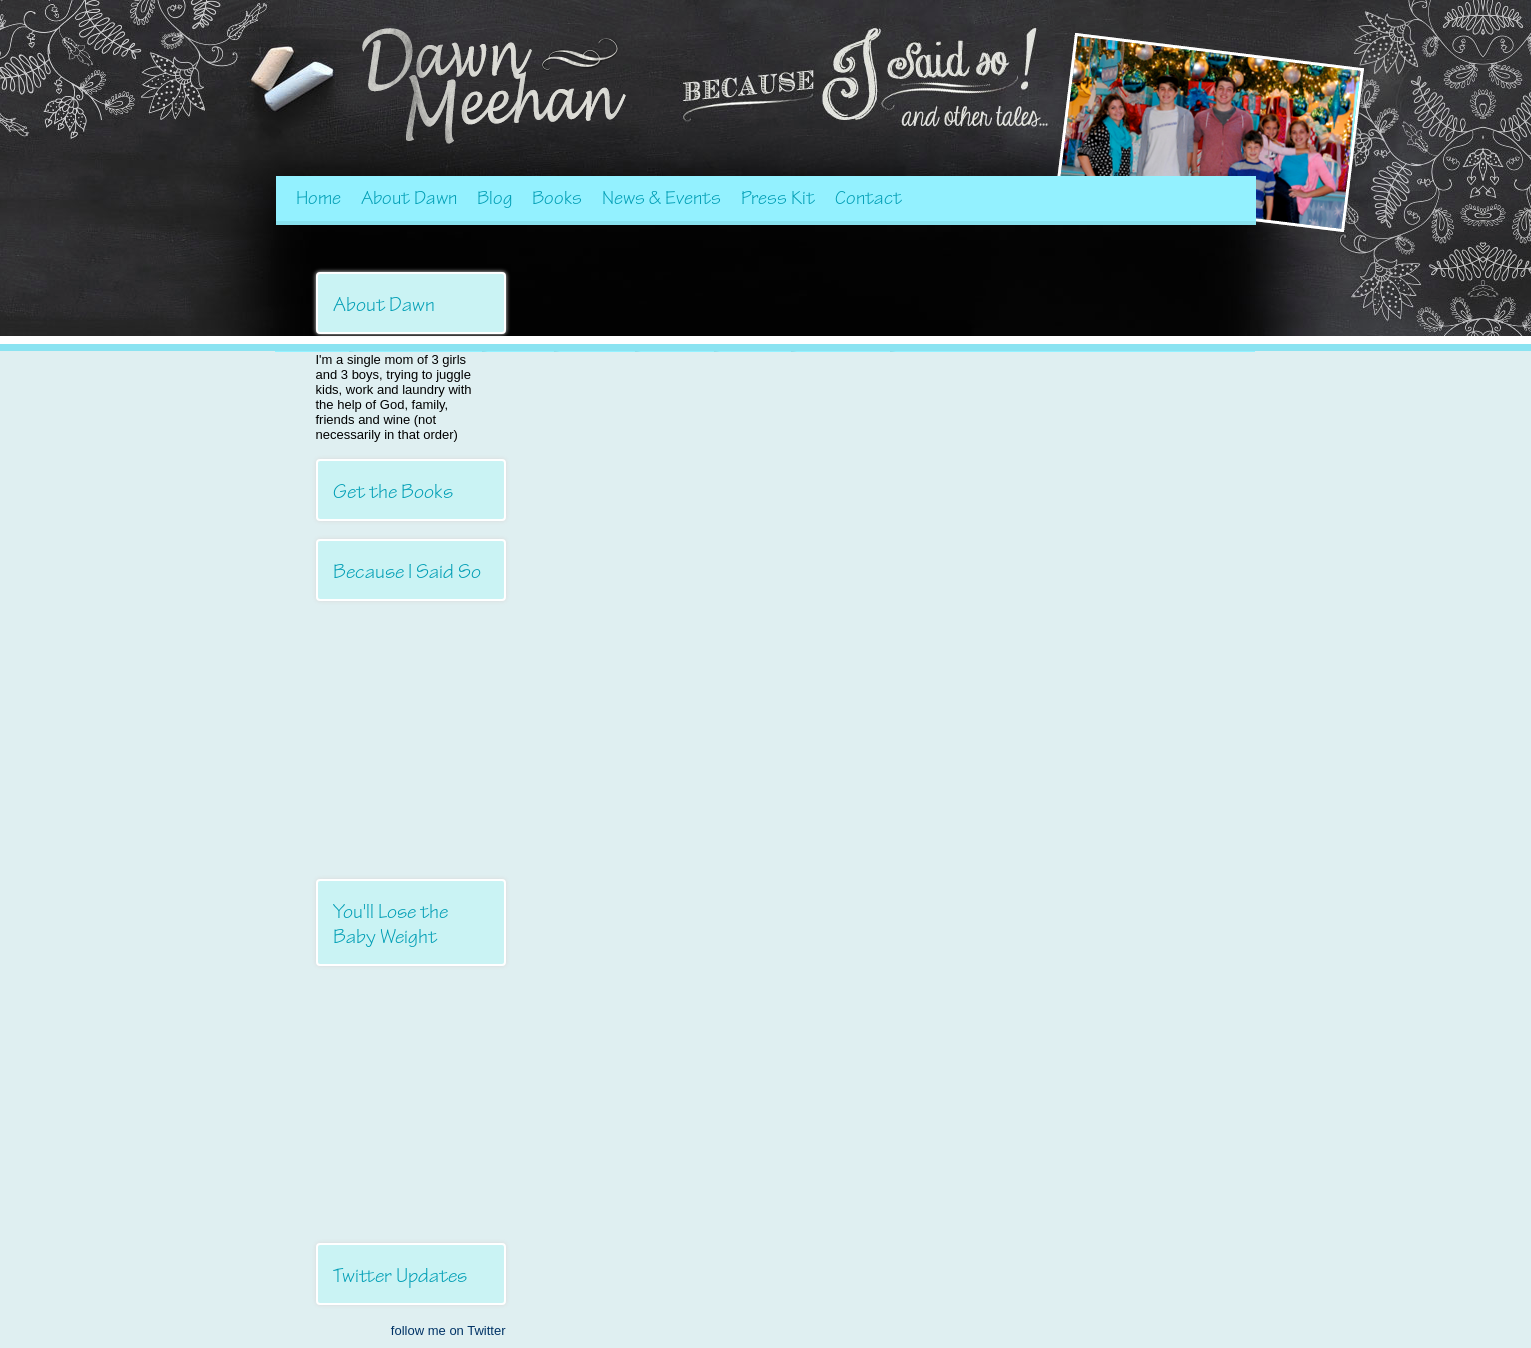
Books (557, 198)
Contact (868, 198)
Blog (494, 198)
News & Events (661, 198)
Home (318, 198)
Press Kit (778, 198)
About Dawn (409, 198)
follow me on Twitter (448, 1330)
